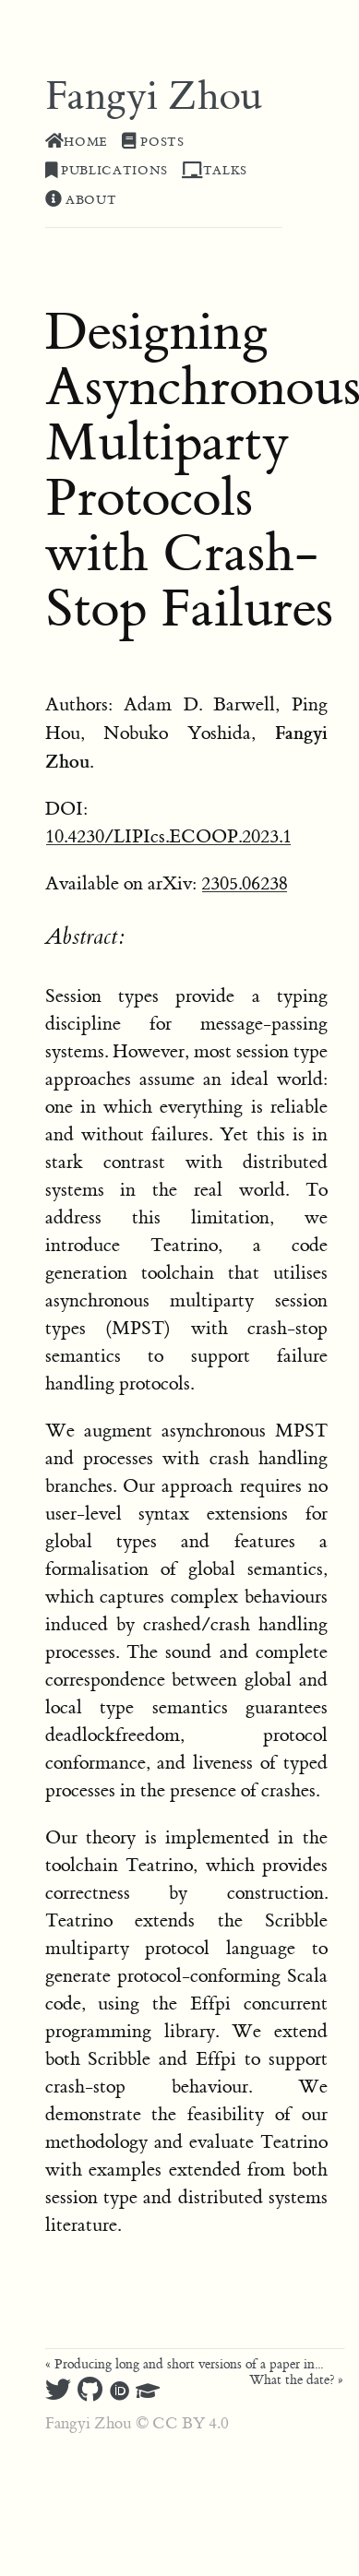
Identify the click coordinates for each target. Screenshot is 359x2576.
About (81, 200)
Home (76, 142)
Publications (106, 170)
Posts (153, 142)
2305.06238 (244, 883)
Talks (214, 170)
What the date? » (296, 2380)
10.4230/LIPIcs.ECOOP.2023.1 (168, 836)
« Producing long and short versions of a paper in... (184, 2364)
